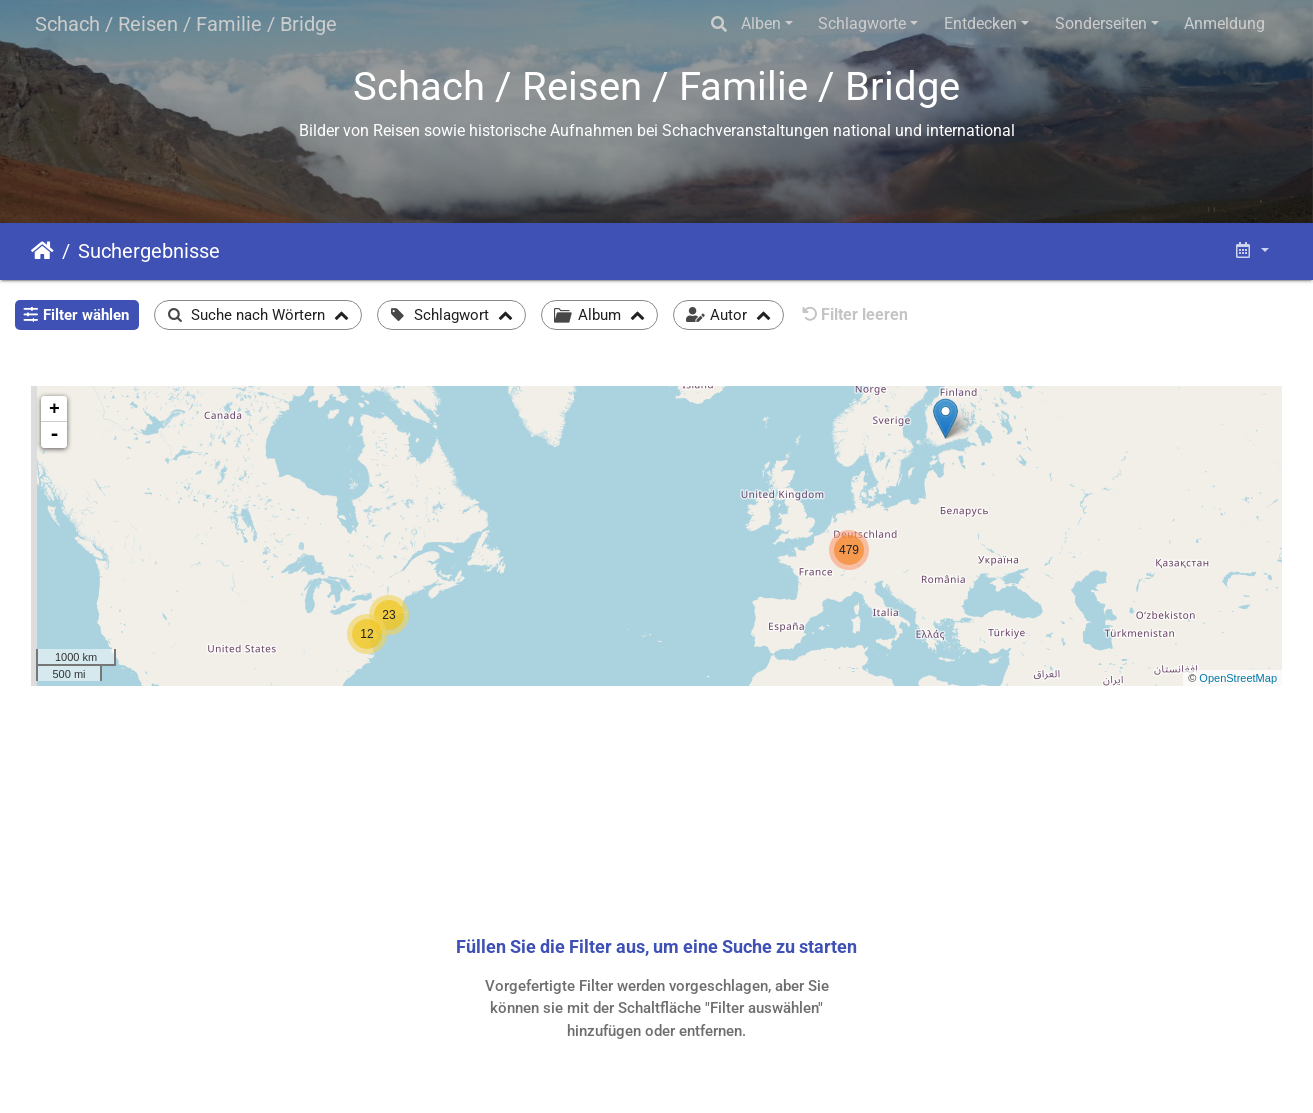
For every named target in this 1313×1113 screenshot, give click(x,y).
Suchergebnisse (149, 251)
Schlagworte (862, 23)
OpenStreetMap (1238, 678)
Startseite (42, 251)
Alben (761, 23)
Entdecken (980, 23)
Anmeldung (1224, 23)
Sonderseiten (1101, 23)
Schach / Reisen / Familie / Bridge (186, 24)
